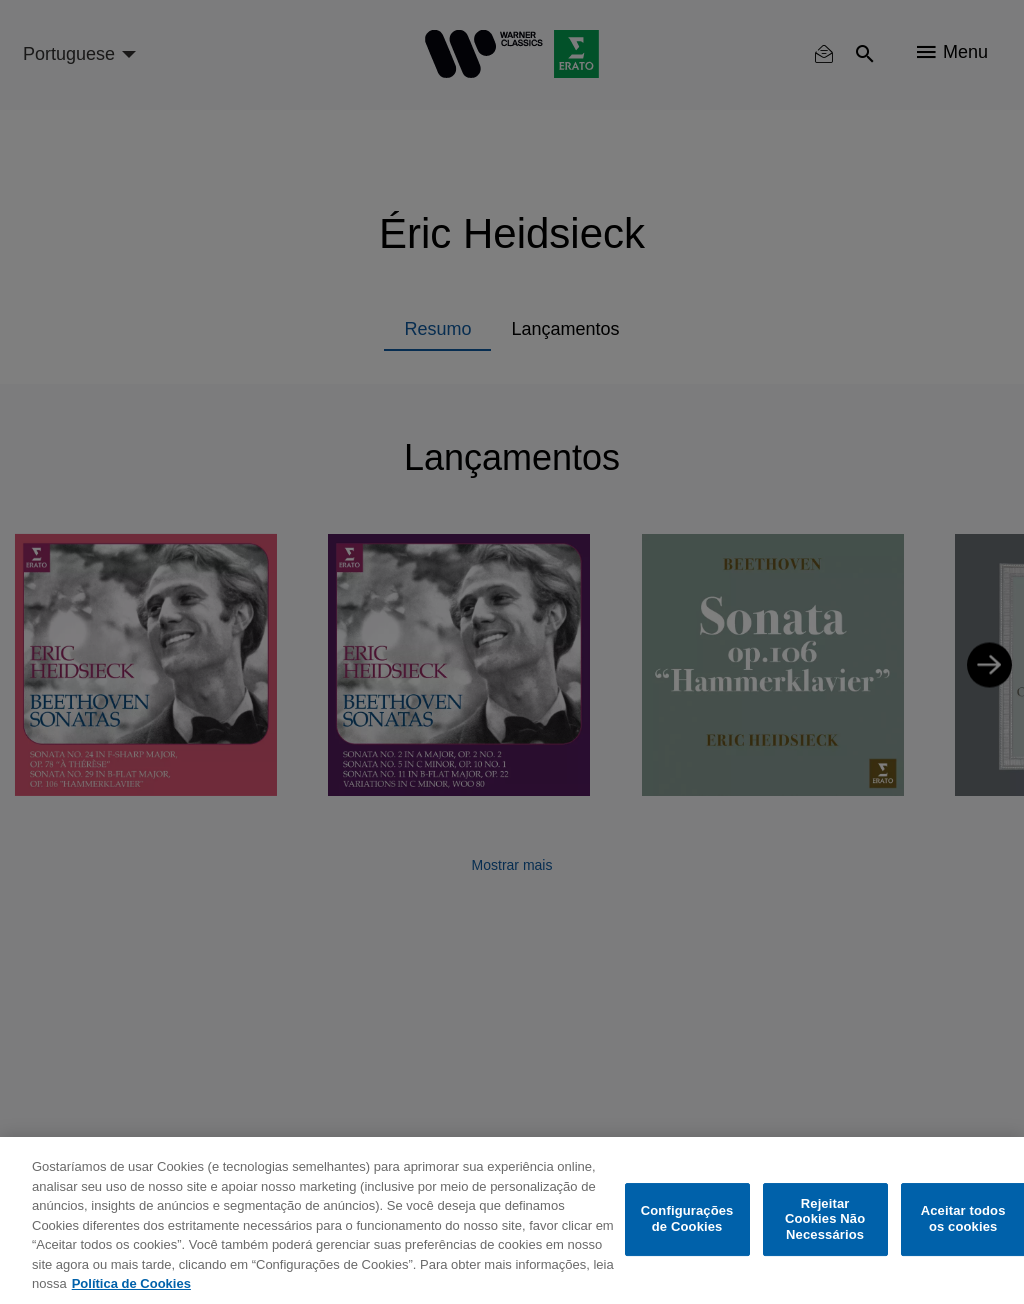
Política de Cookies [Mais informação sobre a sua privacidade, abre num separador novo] (131, 1283)
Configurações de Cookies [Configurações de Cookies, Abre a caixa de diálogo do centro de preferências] (687, 1219)
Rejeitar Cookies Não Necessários (825, 1219)
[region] (512, 1220)
